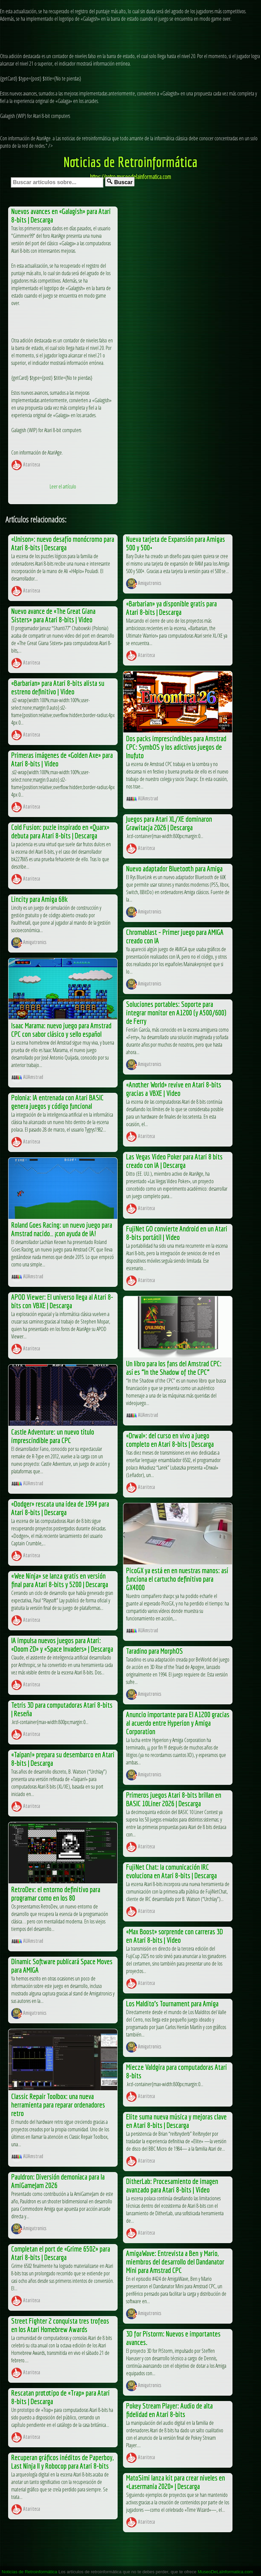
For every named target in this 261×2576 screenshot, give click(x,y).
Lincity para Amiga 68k (39, 899)
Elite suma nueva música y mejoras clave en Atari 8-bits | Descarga (176, 2120)
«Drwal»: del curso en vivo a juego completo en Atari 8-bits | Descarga (170, 1439)
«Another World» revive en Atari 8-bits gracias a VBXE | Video (173, 1088)
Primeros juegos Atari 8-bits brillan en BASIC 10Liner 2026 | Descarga (173, 1799)
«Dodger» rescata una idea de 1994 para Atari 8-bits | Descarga (60, 1507)
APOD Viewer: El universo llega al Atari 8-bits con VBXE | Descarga (62, 1301)
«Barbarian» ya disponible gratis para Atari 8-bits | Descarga (171, 607)
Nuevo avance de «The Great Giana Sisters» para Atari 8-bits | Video (53, 615)
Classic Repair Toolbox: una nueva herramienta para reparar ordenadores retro (58, 2104)
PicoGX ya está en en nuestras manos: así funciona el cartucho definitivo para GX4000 (177, 1579)
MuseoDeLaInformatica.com (225, 2571)
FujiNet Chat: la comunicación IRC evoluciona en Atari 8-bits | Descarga (171, 1871)
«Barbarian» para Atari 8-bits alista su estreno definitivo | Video (57, 687)
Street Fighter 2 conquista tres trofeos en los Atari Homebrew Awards (60, 2324)
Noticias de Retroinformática (130, 162)
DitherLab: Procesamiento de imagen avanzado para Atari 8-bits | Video (172, 2185)
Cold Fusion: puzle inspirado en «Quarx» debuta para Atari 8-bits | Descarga (60, 831)
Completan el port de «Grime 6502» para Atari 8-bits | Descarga (60, 2252)
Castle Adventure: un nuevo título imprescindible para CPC (52, 1435)
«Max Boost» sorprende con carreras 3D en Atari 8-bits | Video (174, 1935)
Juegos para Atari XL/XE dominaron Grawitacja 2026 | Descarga (169, 823)
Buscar (120, 182)
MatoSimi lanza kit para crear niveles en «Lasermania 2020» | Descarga (175, 2481)
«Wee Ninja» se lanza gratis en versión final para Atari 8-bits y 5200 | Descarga (59, 1579)
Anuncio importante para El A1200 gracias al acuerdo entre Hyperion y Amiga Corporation (177, 1723)
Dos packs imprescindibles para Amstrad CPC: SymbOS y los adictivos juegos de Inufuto (176, 747)
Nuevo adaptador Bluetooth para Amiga (174, 868)
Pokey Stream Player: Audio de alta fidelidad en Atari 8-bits (169, 2409)
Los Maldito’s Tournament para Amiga (172, 2003)
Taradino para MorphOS (154, 1651)
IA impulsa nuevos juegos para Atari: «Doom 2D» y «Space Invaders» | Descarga (62, 1644)
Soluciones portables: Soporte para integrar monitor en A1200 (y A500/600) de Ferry (176, 1012)
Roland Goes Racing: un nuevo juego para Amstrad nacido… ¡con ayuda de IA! (61, 1229)
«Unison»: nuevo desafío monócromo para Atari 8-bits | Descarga (62, 543)
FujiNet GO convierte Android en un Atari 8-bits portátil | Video (176, 1232)
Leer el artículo (63, 486)
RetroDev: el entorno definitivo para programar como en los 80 (55, 1893)
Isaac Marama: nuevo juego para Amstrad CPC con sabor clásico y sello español (61, 1029)
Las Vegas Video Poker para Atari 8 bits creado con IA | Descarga (174, 1160)
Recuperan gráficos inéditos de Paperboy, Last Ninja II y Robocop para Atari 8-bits (62, 2461)
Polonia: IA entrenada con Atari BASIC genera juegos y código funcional (57, 1101)
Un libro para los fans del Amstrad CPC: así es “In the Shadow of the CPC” (174, 1367)
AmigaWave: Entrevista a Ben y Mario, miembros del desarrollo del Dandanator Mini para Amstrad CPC (175, 2261)
